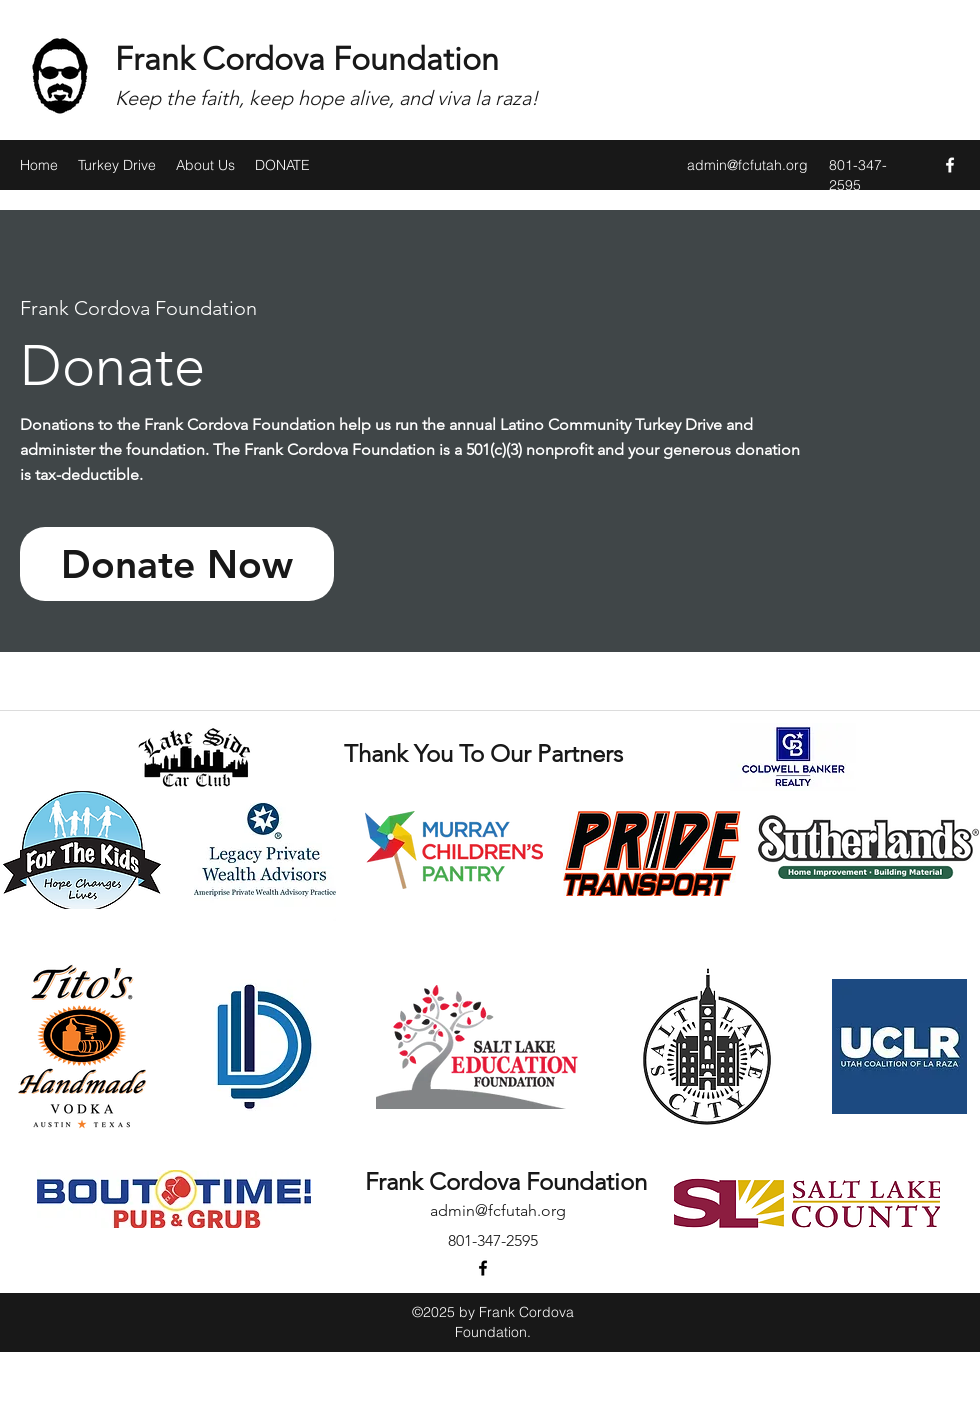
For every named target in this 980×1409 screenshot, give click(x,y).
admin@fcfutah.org (747, 165)
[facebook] (950, 165)
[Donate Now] (177, 564)
